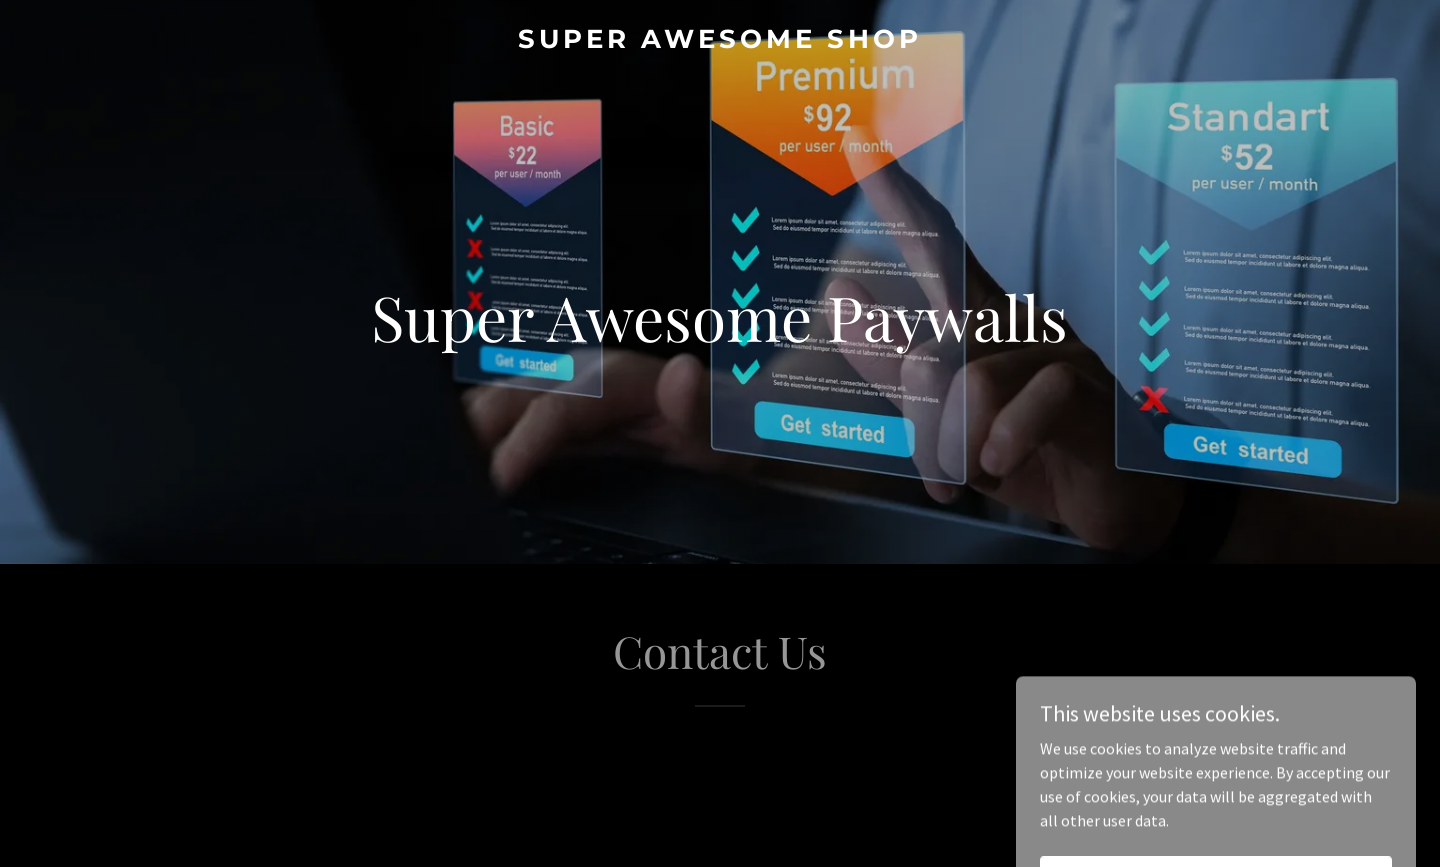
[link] (719, 42)
